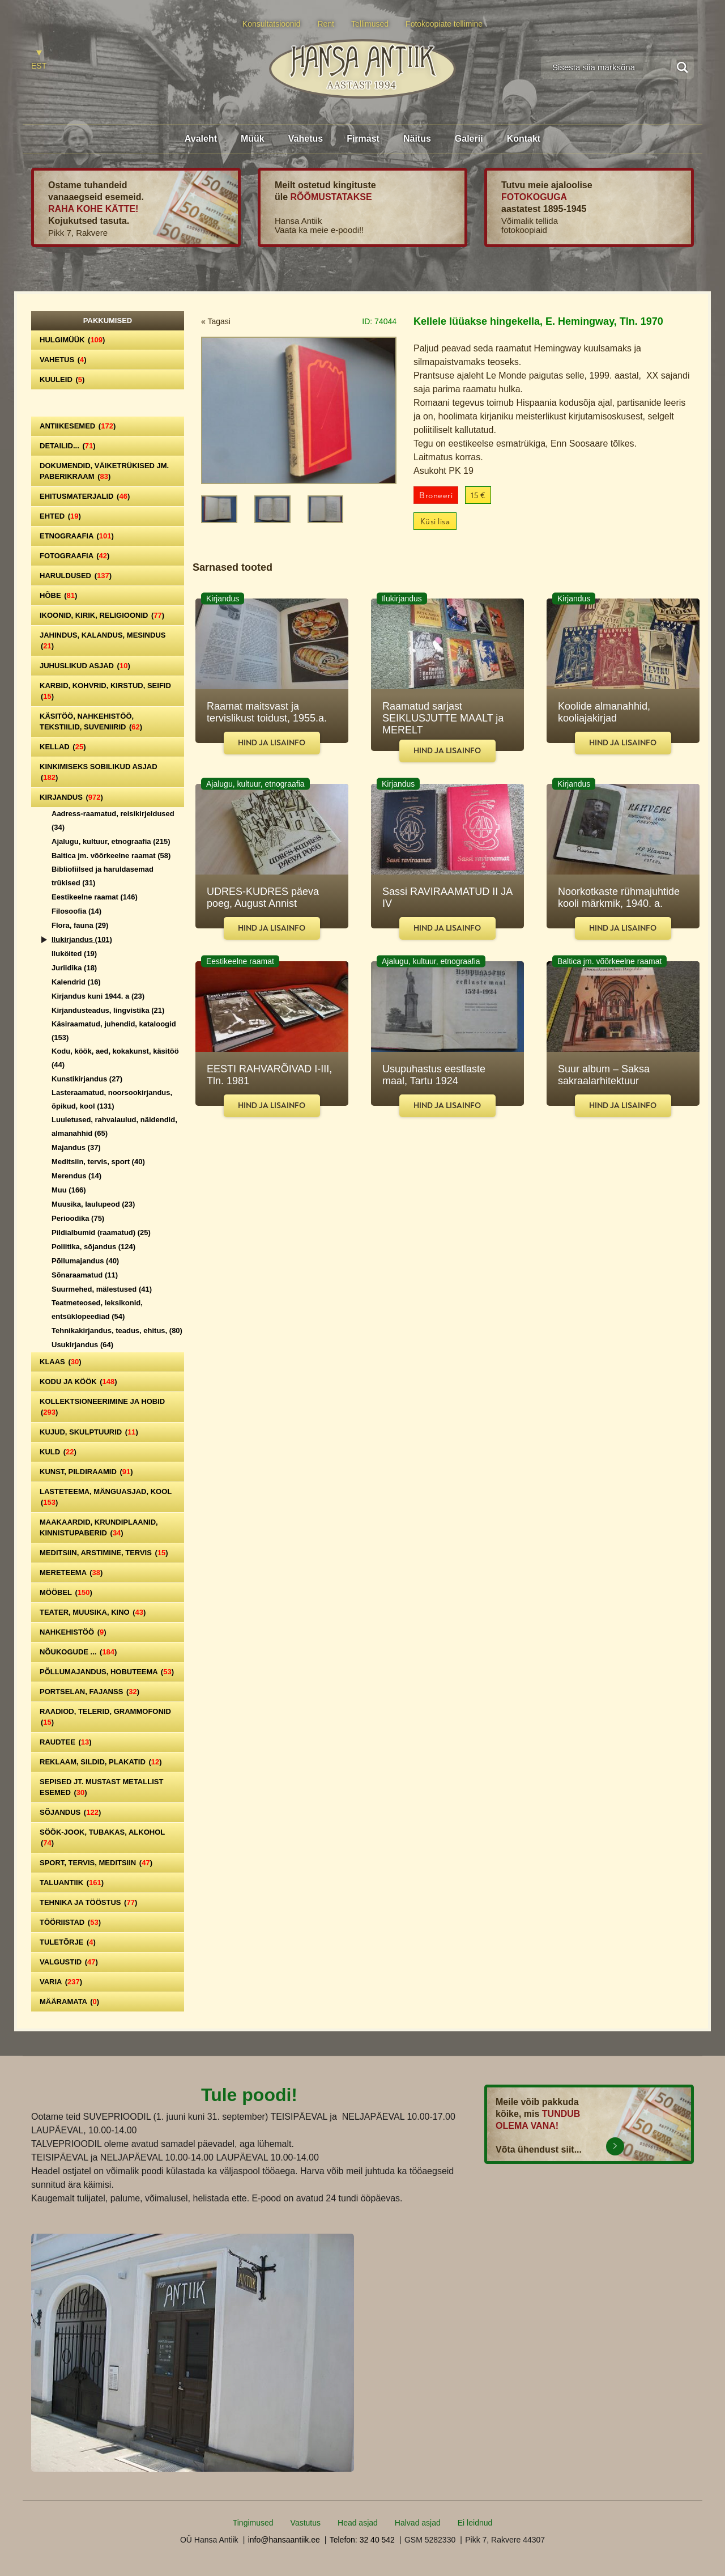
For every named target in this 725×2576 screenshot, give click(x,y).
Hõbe (58, 595)
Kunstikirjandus (87, 1079)
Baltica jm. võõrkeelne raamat (111, 855)
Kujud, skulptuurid (89, 1432)
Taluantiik (72, 1882)
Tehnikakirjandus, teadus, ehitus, (117, 1330)
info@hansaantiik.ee (284, 2539)
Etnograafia (77, 536)
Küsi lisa (435, 521)
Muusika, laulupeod (93, 1204)
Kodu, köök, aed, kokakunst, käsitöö (115, 1058)
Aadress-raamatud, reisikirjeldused (113, 820)
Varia (61, 1981)
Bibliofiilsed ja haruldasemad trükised (102, 876)
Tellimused (370, 23)
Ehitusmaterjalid (85, 496)
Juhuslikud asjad (85, 665)
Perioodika (78, 1218)
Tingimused (253, 2522)
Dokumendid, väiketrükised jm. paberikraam (104, 471)
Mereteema (71, 1572)
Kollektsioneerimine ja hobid (102, 1406)
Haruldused (76, 575)
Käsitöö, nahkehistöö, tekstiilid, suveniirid (91, 721)
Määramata (69, 2001)
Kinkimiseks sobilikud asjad (98, 772)
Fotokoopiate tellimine (444, 23)
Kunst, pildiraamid (86, 1471)
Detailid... (68, 446)
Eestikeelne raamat (95, 897)
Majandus (76, 1147)
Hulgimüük (72, 340)
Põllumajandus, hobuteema (107, 1671)
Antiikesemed (78, 426)
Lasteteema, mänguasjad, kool (106, 1496)
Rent (325, 23)
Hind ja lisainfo (271, 743)
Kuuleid (62, 379)
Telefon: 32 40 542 (362, 2539)
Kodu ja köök (78, 1381)
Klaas (61, 1361)
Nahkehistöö (73, 1632)
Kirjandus (71, 797)
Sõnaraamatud (85, 1275)
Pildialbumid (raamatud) (101, 1232)
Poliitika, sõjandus (93, 1246)
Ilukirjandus (82, 939)
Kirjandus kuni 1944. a (98, 996)
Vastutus (306, 2522)
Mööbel (66, 1592)
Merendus (76, 1176)
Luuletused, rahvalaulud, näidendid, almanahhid (114, 1126)
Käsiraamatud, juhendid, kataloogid (114, 1031)
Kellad (63, 746)
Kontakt (524, 138)
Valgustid (69, 1962)
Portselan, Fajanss (89, 1691)
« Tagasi (216, 321)
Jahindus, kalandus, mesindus (102, 640)
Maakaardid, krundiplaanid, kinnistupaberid (99, 1527)
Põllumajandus (85, 1261)
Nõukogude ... (78, 1652)
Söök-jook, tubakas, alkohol (102, 1837)
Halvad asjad (418, 2522)
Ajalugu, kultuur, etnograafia (111, 841)
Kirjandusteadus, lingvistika (108, 1010)
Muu (69, 1190)
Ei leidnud (475, 2522)
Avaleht (201, 138)
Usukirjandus (82, 1344)
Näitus (417, 138)
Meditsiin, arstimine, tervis (104, 1552)
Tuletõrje (68, 1942)
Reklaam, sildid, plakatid (101, 1762)
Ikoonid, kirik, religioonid (102, 615)
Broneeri (436, 495)
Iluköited (74, 953)
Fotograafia (74, 555)
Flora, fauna (80, 925)
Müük (253, 138)
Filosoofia (76, 911)
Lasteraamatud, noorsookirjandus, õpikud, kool (112, 1099)
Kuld (58, 1452)
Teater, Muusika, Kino (93, 1612)
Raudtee (66, 1742)
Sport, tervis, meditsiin (96, 1862)
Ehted (60, 516)
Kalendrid (76, 982)
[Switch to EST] (38, 60)
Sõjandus (70, 1812)
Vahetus (305, 138)
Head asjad (358, 2522)
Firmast (363, 138)
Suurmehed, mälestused (102, 1289)
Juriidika (74, 968)
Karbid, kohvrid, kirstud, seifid (105, 691)
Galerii (469, 138)
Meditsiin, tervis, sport (98, 1161)
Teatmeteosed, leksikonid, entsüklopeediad (97, 1309)
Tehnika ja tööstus (88, 1902)
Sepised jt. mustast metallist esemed (101, 1787)
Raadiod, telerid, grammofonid (105, 1716)
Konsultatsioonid (271, 23)
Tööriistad (70, 1922)
